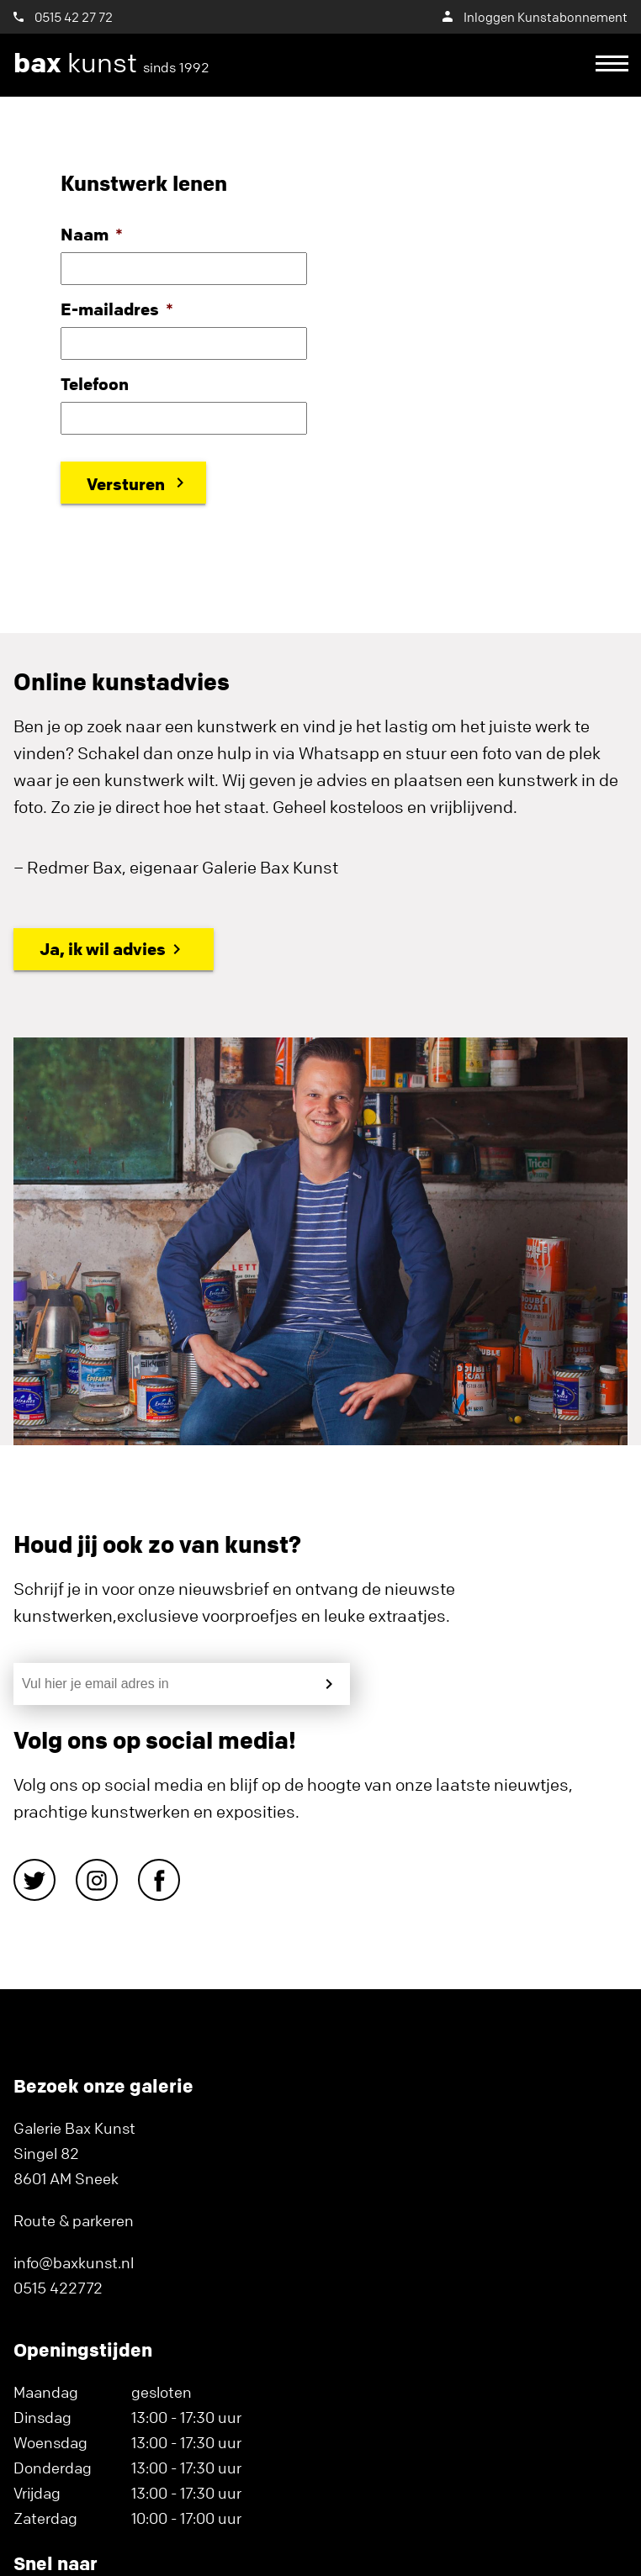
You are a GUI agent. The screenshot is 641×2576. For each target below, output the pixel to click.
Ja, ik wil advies (103, 948)
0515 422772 (58, 2287)
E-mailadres (117, 308)
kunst (111, 63)
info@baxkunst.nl (73, 2262)
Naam (92, 234)
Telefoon (95, 383)
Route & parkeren (73, 2220)
